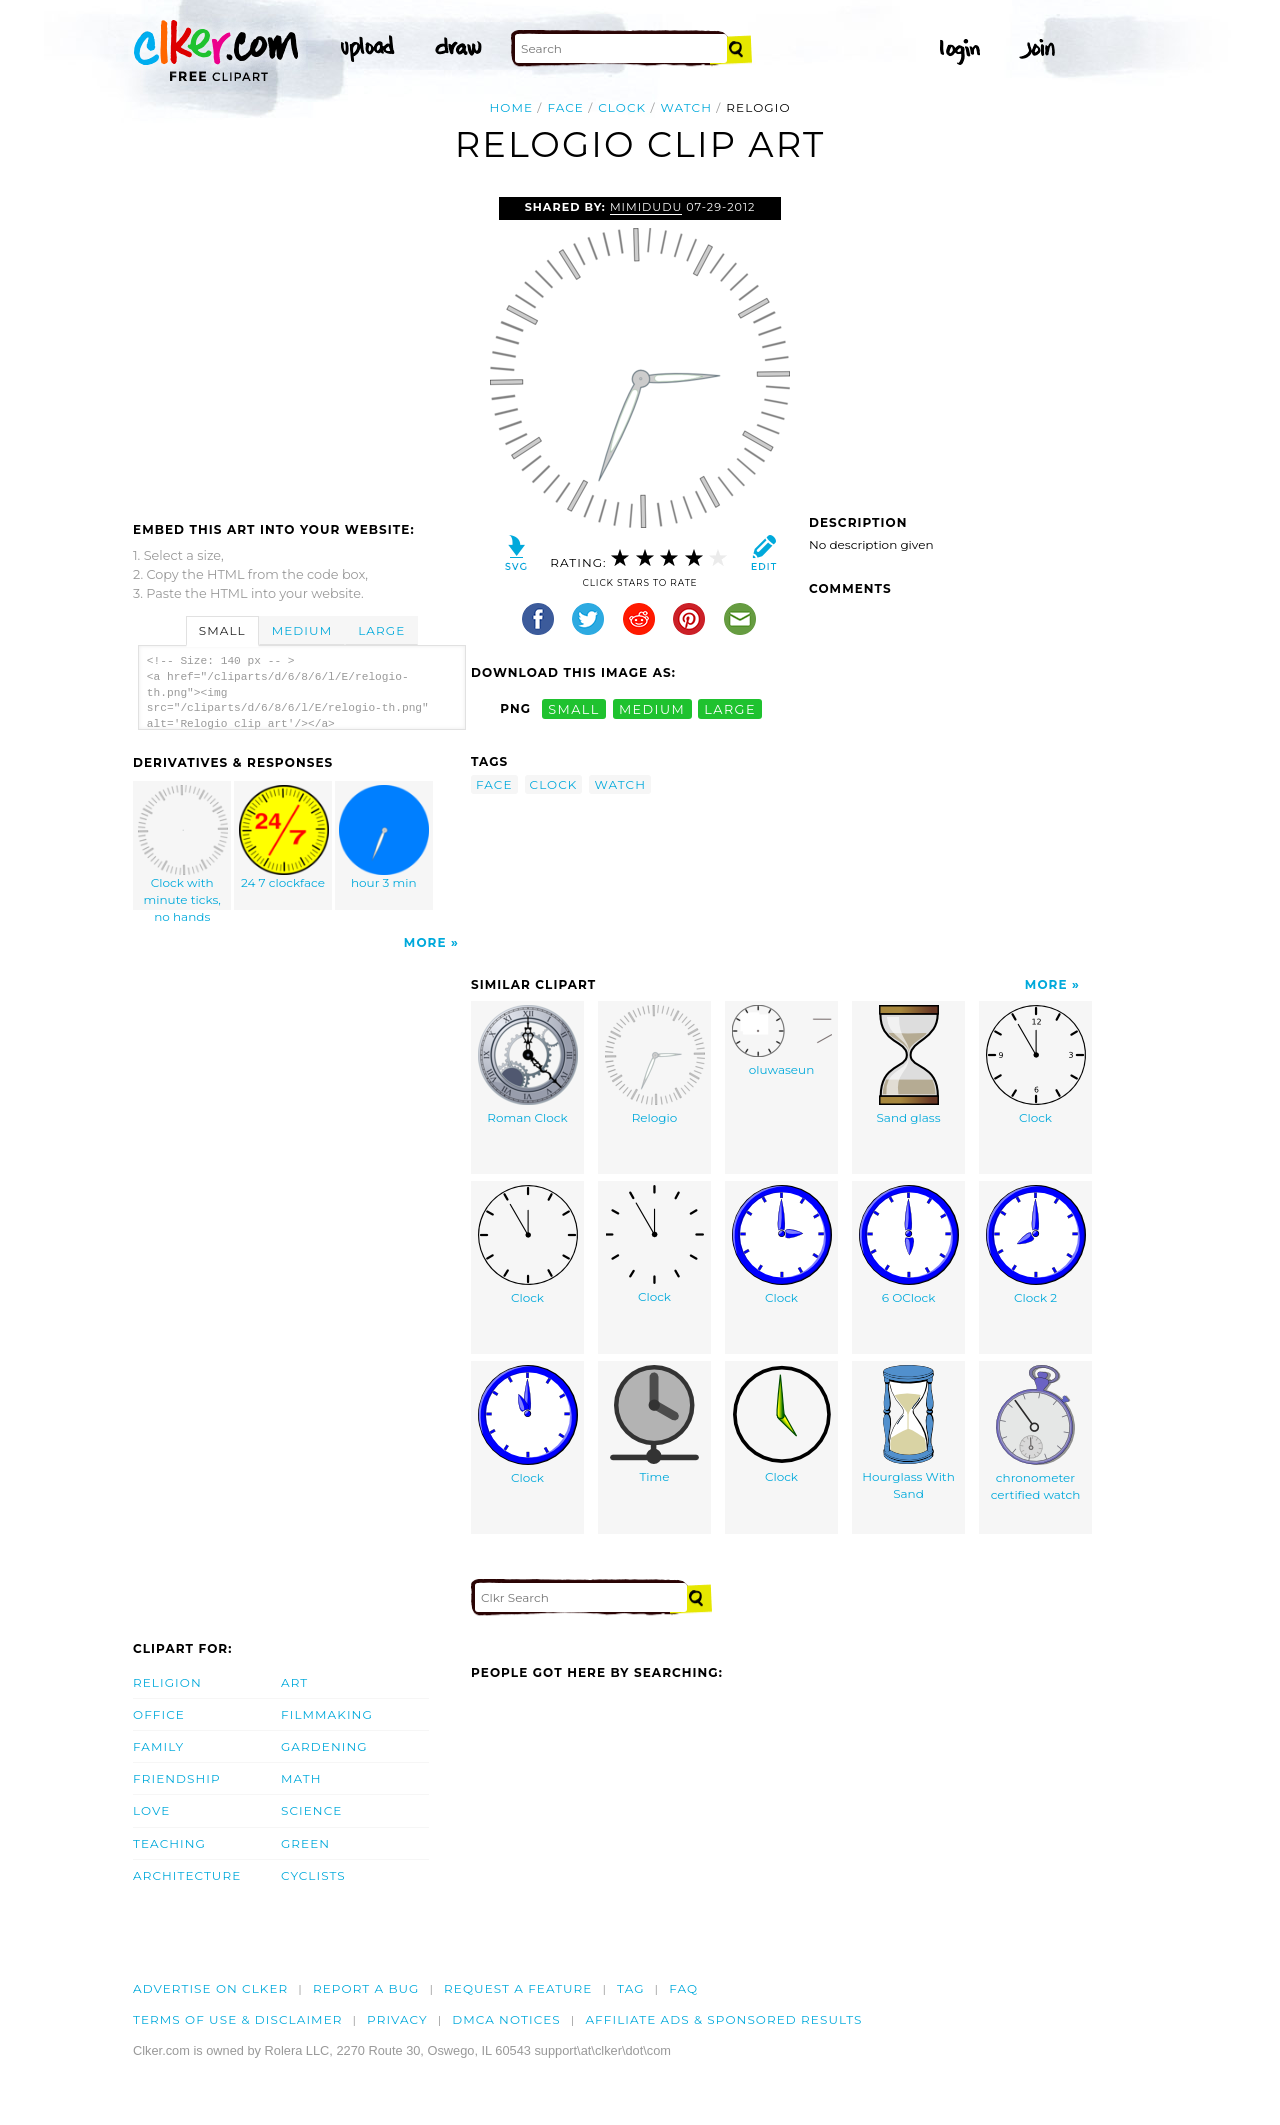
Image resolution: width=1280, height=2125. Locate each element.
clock (622, 107)
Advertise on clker (210, 1988)
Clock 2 (1036, 1245)
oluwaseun (782, 1041)
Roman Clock (528, 1065)
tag (630, 1988)
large (730, 708)
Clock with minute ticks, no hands (183, 847)
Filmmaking (327, 1714)
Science (311, 1810)
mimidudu (646, 207)
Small (222, 630)
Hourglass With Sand (908, 1433)
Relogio (655, 1065)
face (565, 107)
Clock (1036, 1065)
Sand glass (908, 1065)
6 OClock (909, 1245)
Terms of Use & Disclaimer (238, 2019)
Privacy (397, 2019)
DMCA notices (506, 2019)
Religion (167, 1682)
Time (654, 1424)
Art (294, 1682)
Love (151, 1810)
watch (687, 107)
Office (159, 1714)
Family (158, 1746)
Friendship (177, 1778)
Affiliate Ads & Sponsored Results (723, 2019)
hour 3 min (384, 837)
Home (511, 107)
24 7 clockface (284, 837)
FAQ (683, 1988)
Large (381, 630)
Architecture (187, 1875)
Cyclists (313, 1875)
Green (305, 1843)
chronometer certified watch (1036, 1433)
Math (301, 1778)
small (574, 708)
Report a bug (366, 1988)
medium (652, 708)
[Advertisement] (301, 347)
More (425, 942)
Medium (302, 630)
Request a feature (518, 1988)
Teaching (169, 1843)
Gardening (324, 1746)
